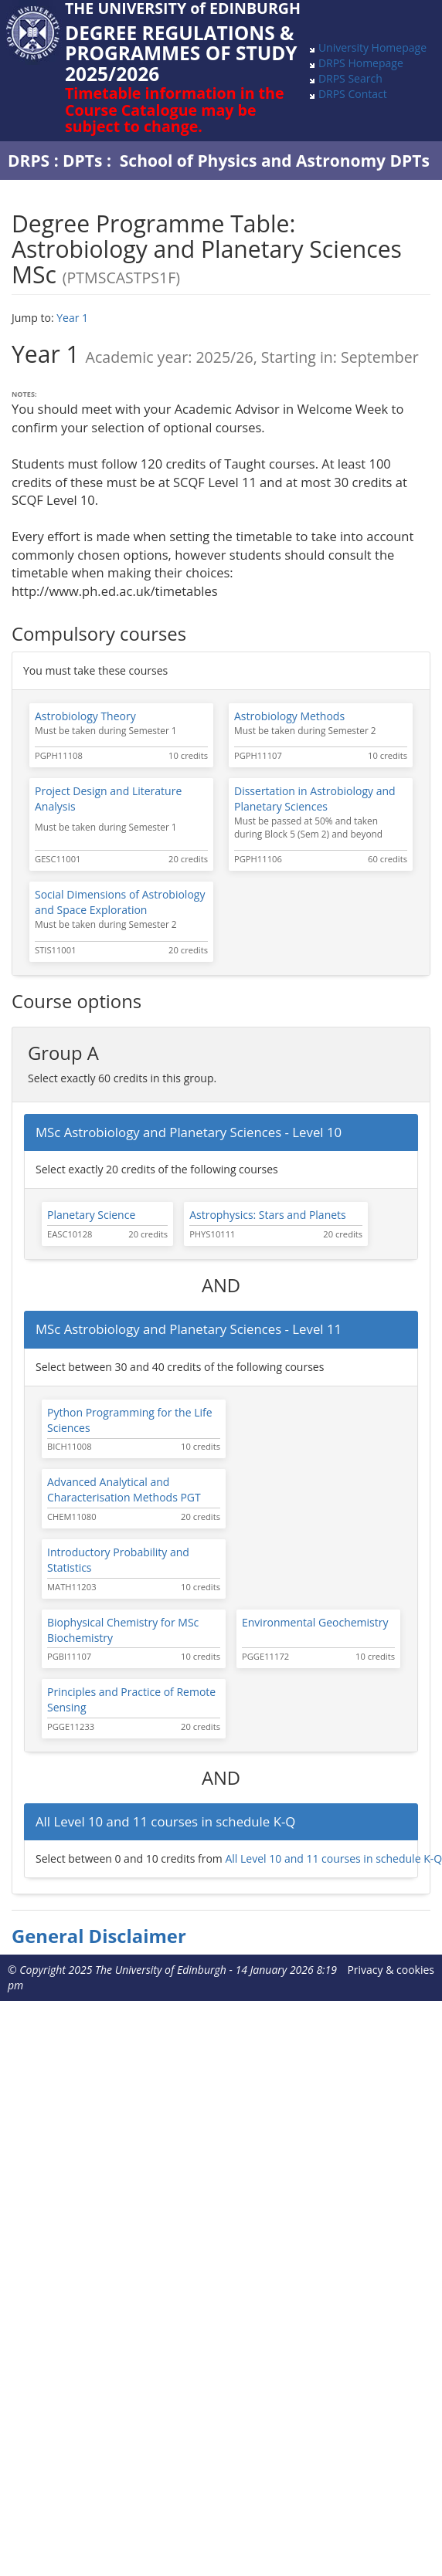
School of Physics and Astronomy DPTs (275, 160)
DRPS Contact (352, 93)
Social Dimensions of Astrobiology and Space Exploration (120, 902)
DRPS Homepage (360, 63)
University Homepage (372, 47)
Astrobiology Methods (289, 716)
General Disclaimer (99, 1936)
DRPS (28, 160)
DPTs (82, 160)
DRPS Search (350, 78)
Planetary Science (91, 1214)
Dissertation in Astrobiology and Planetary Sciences (315, 799)
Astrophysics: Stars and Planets (267, 1214)
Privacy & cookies (390, 1969)
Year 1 (72, 317)
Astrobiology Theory (85, 716)
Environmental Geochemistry (315, 1622)
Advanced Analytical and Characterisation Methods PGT (124, 1489)
